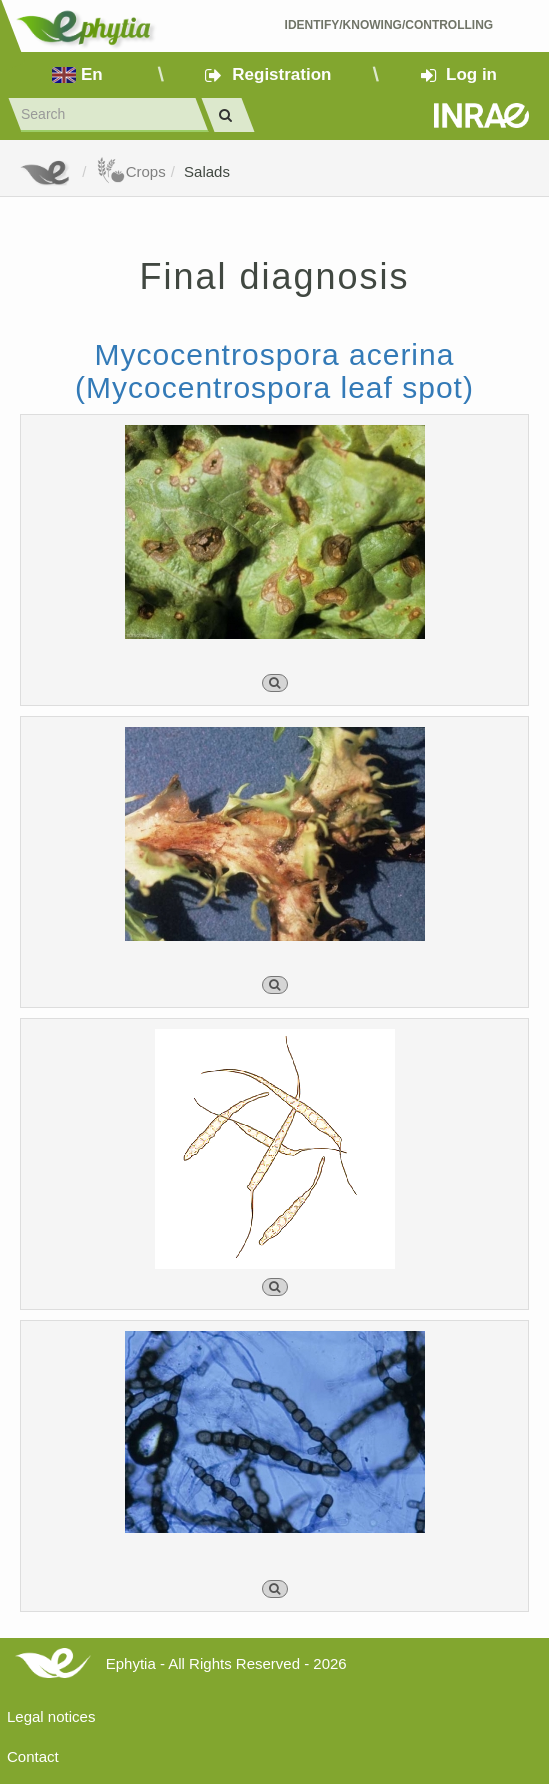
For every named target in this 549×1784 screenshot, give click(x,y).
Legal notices (51, 1716)
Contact (33, 1756)
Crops (131, 171)
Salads (207, 171)
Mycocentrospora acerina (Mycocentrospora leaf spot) (274, 371)
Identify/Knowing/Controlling (389, 25)
